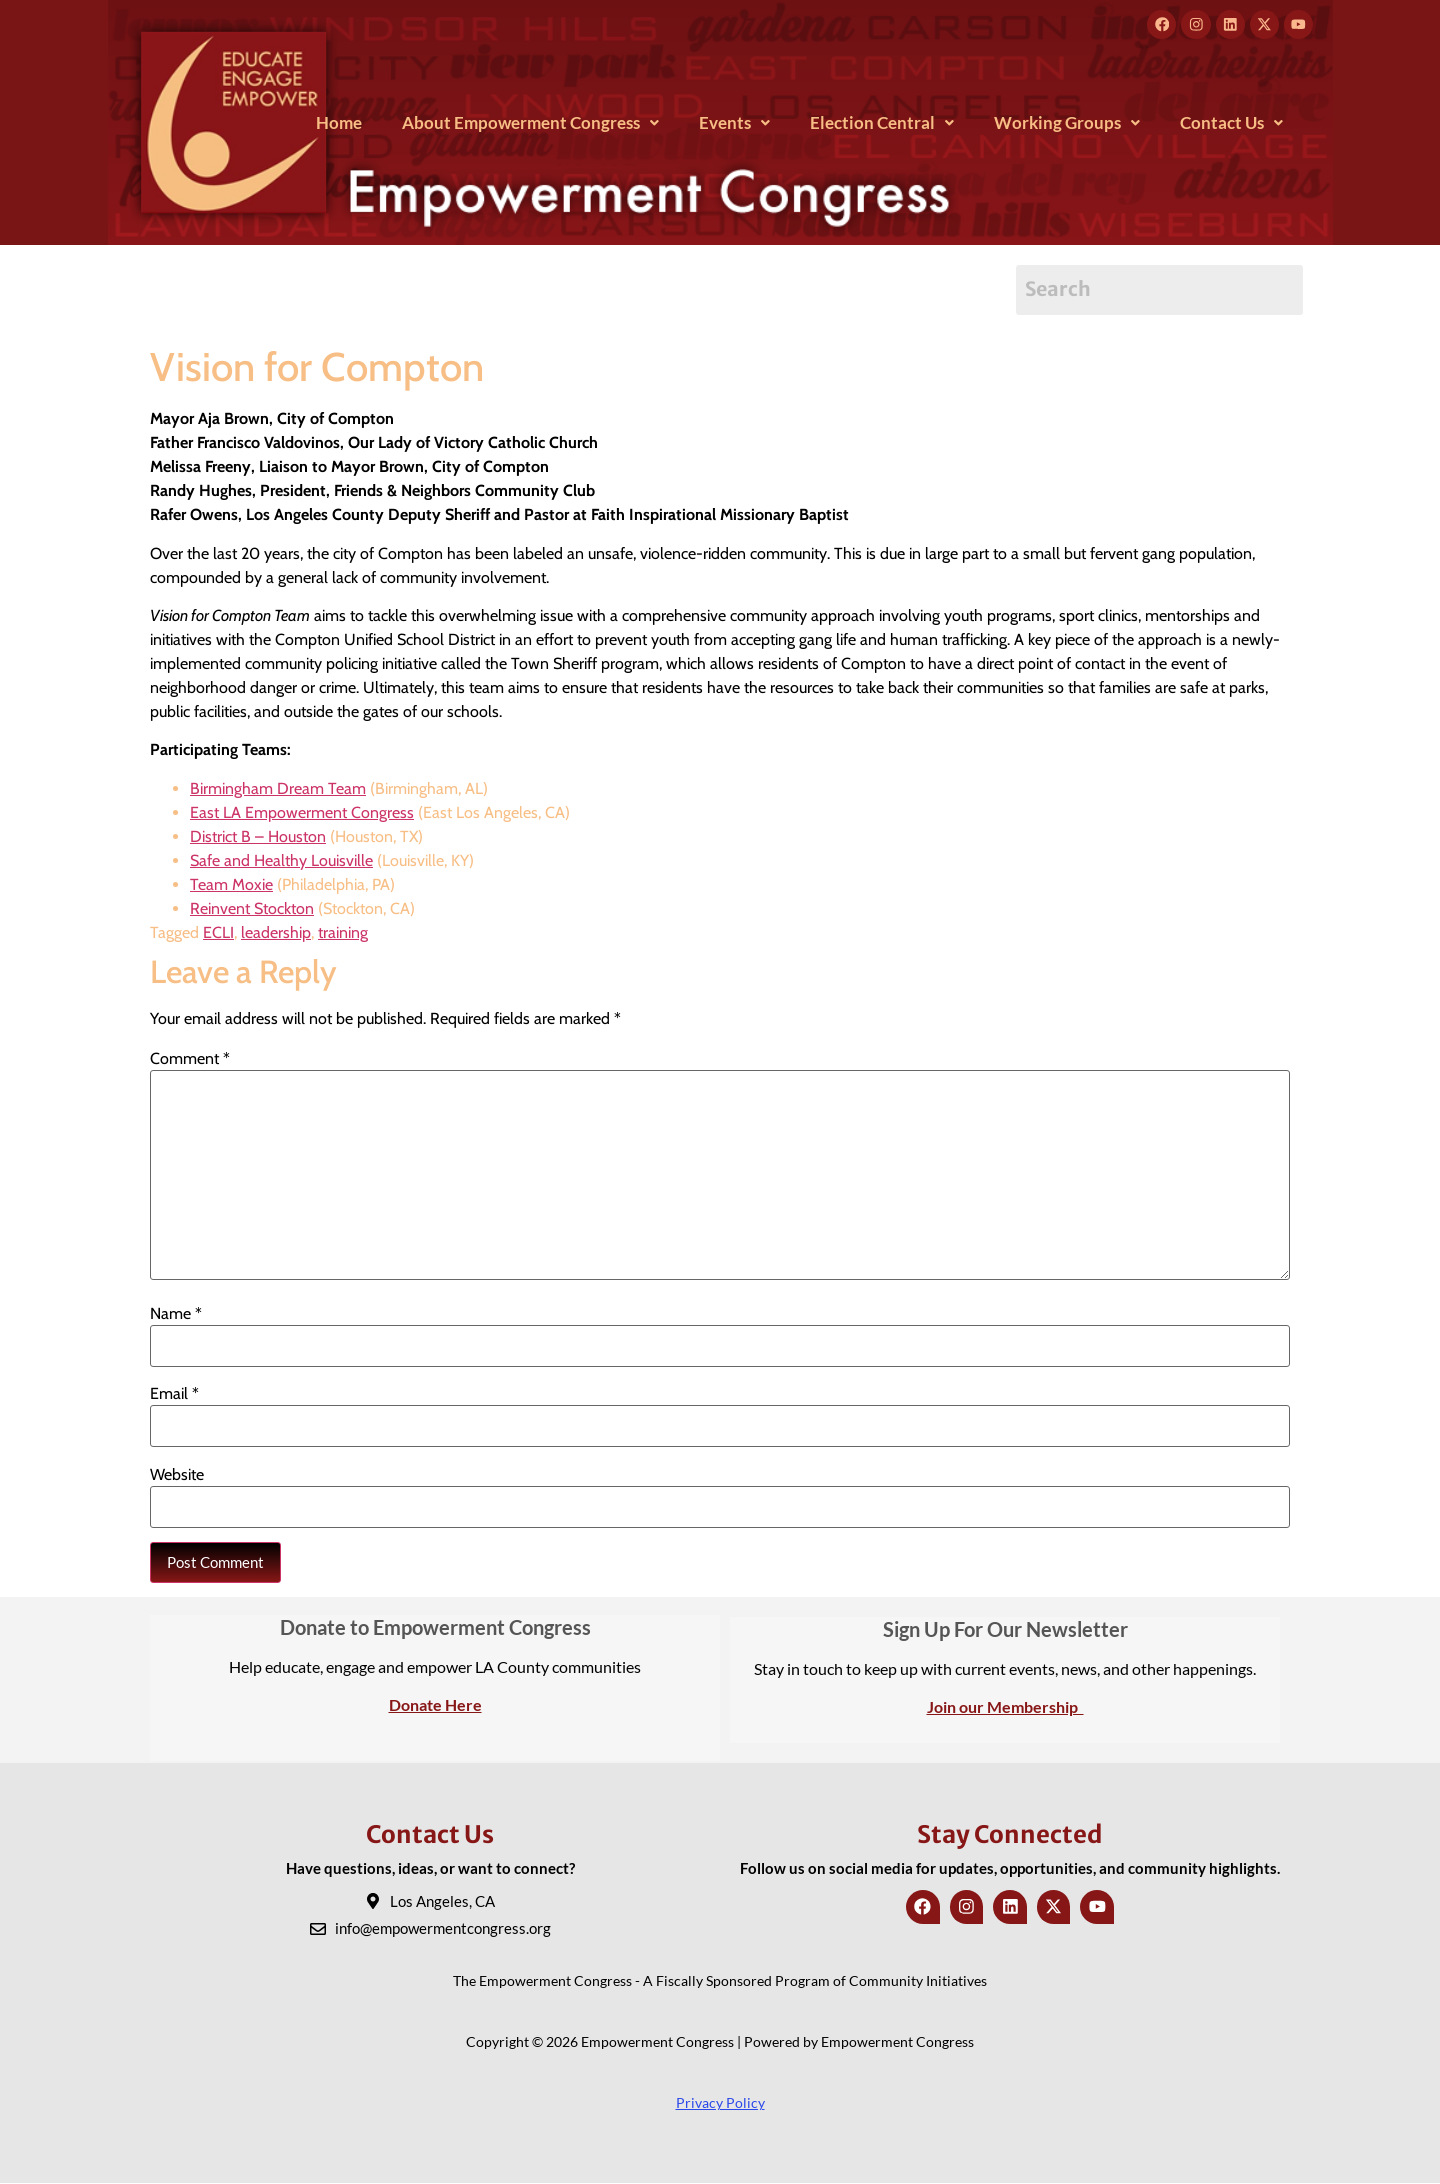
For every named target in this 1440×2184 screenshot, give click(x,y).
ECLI (218, 933)
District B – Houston (258, 837)
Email (174, 1395)
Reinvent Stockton (252, 909)
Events (734, 123)
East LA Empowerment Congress (302, 813)
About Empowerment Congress (530, 123)
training (343, 933)
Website (177, 1476)
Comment (190, 1059)
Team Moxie (231, 885)
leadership (276, 933)
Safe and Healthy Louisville (281, 861)
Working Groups (1067, 123)
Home (339, 123)
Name (176, 1315)
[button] (530, 123)
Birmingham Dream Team (278, 789)
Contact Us (1231, 123)
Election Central (882, 123)
